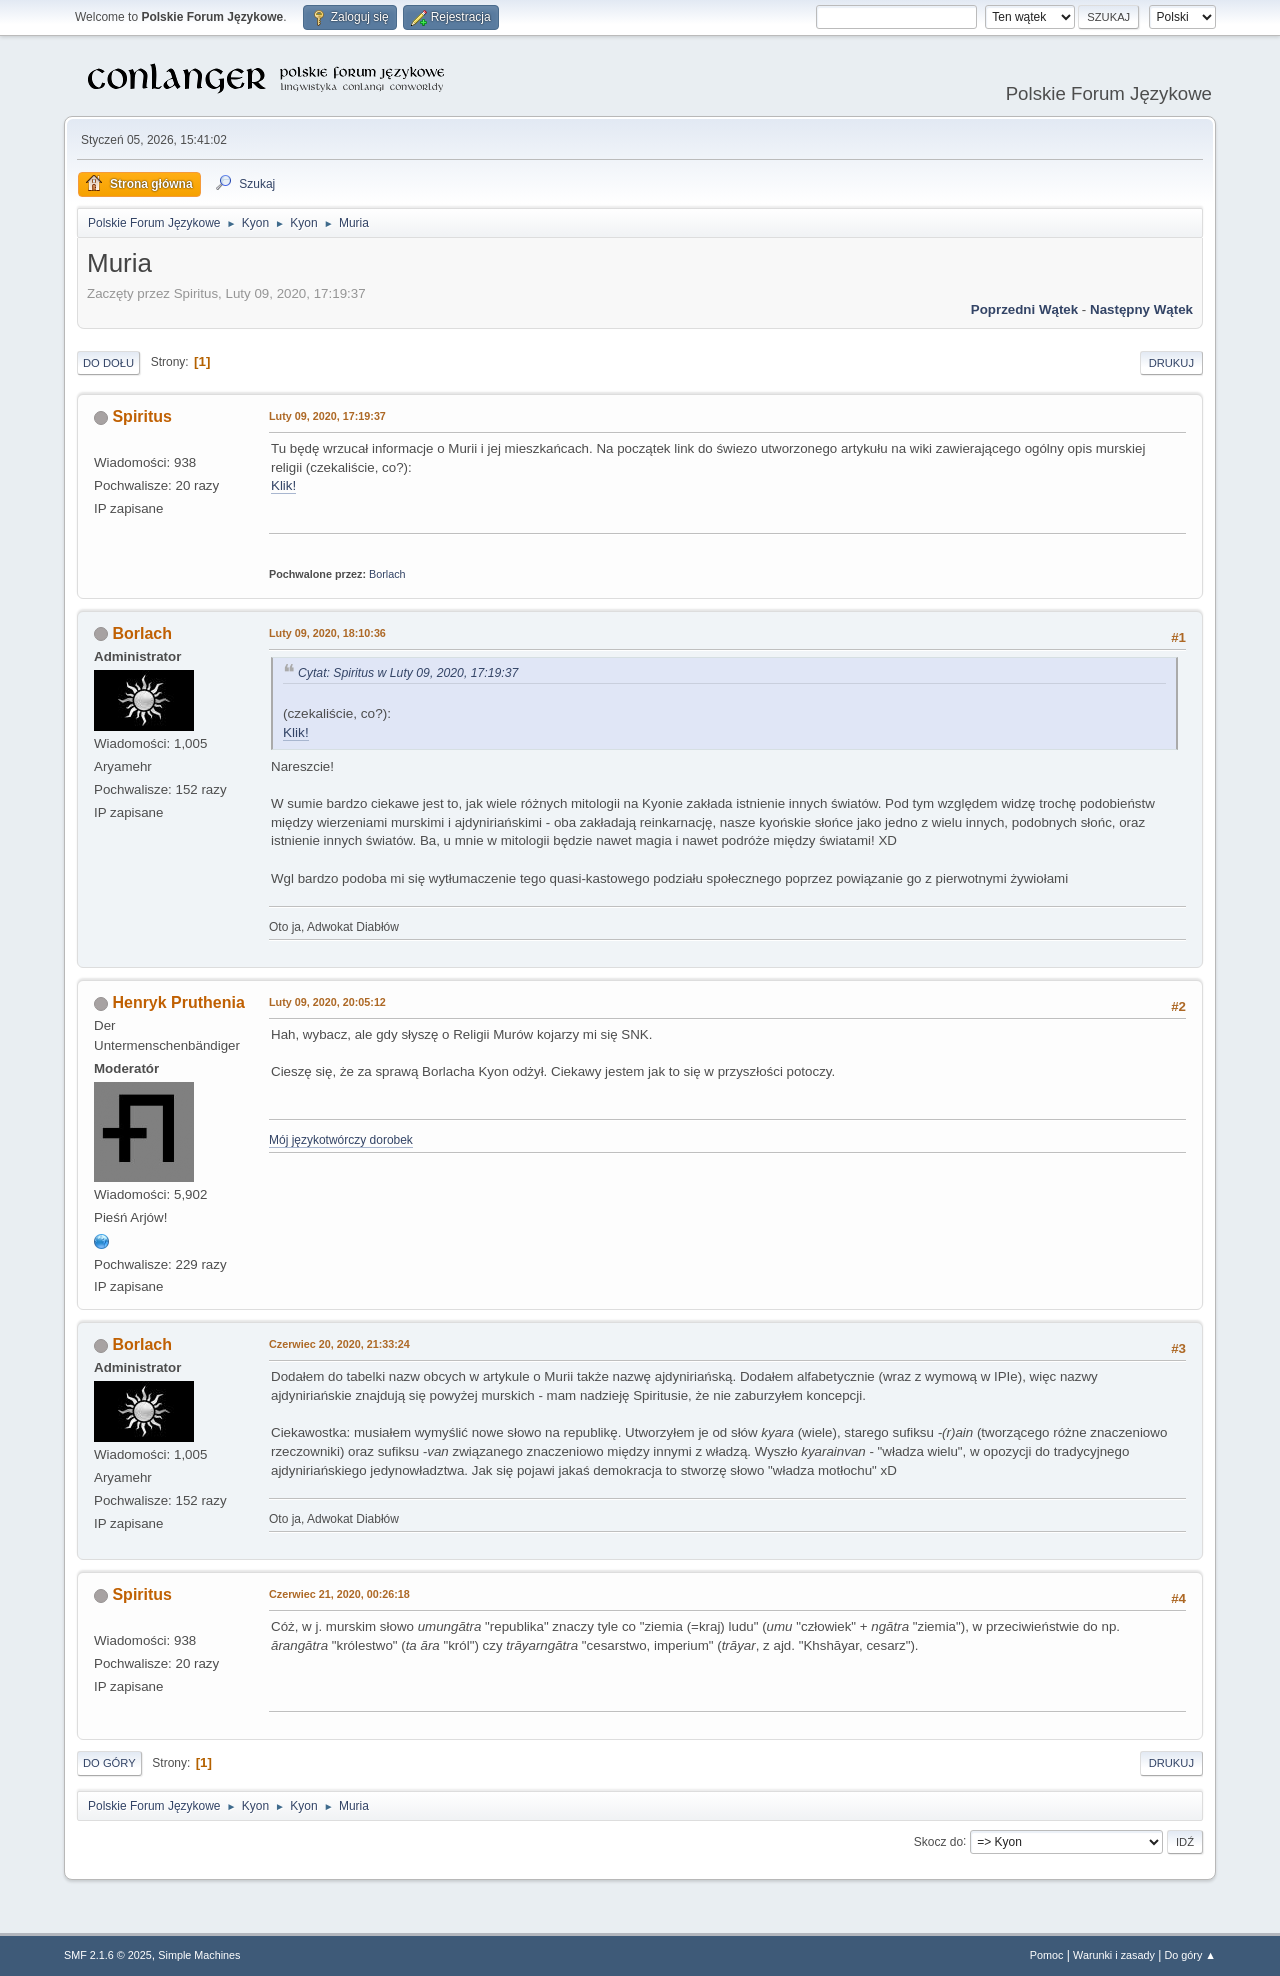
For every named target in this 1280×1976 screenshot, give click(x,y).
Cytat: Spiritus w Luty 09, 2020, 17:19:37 (408, 673)
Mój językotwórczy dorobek (341, 1140)
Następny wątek (1141, 309)
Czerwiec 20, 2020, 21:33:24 (339, 1344)
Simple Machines (199, 1955)
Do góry (109, 1763)
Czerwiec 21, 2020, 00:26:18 (339, 1594)
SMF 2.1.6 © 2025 (108, 1955)
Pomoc (1047, 1955)
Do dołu (108, 363)
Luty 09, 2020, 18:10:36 (327, 633)
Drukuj (1171, 363)
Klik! (283, 485)
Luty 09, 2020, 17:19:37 (327, 416)
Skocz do (938, 1841)
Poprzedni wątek (1024, 309)
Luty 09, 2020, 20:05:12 (327, 1002)
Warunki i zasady (1114, 1955)
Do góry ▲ (1190, 1955)
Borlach (387, 574)
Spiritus (142, 416)
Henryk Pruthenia (178, 1002)
